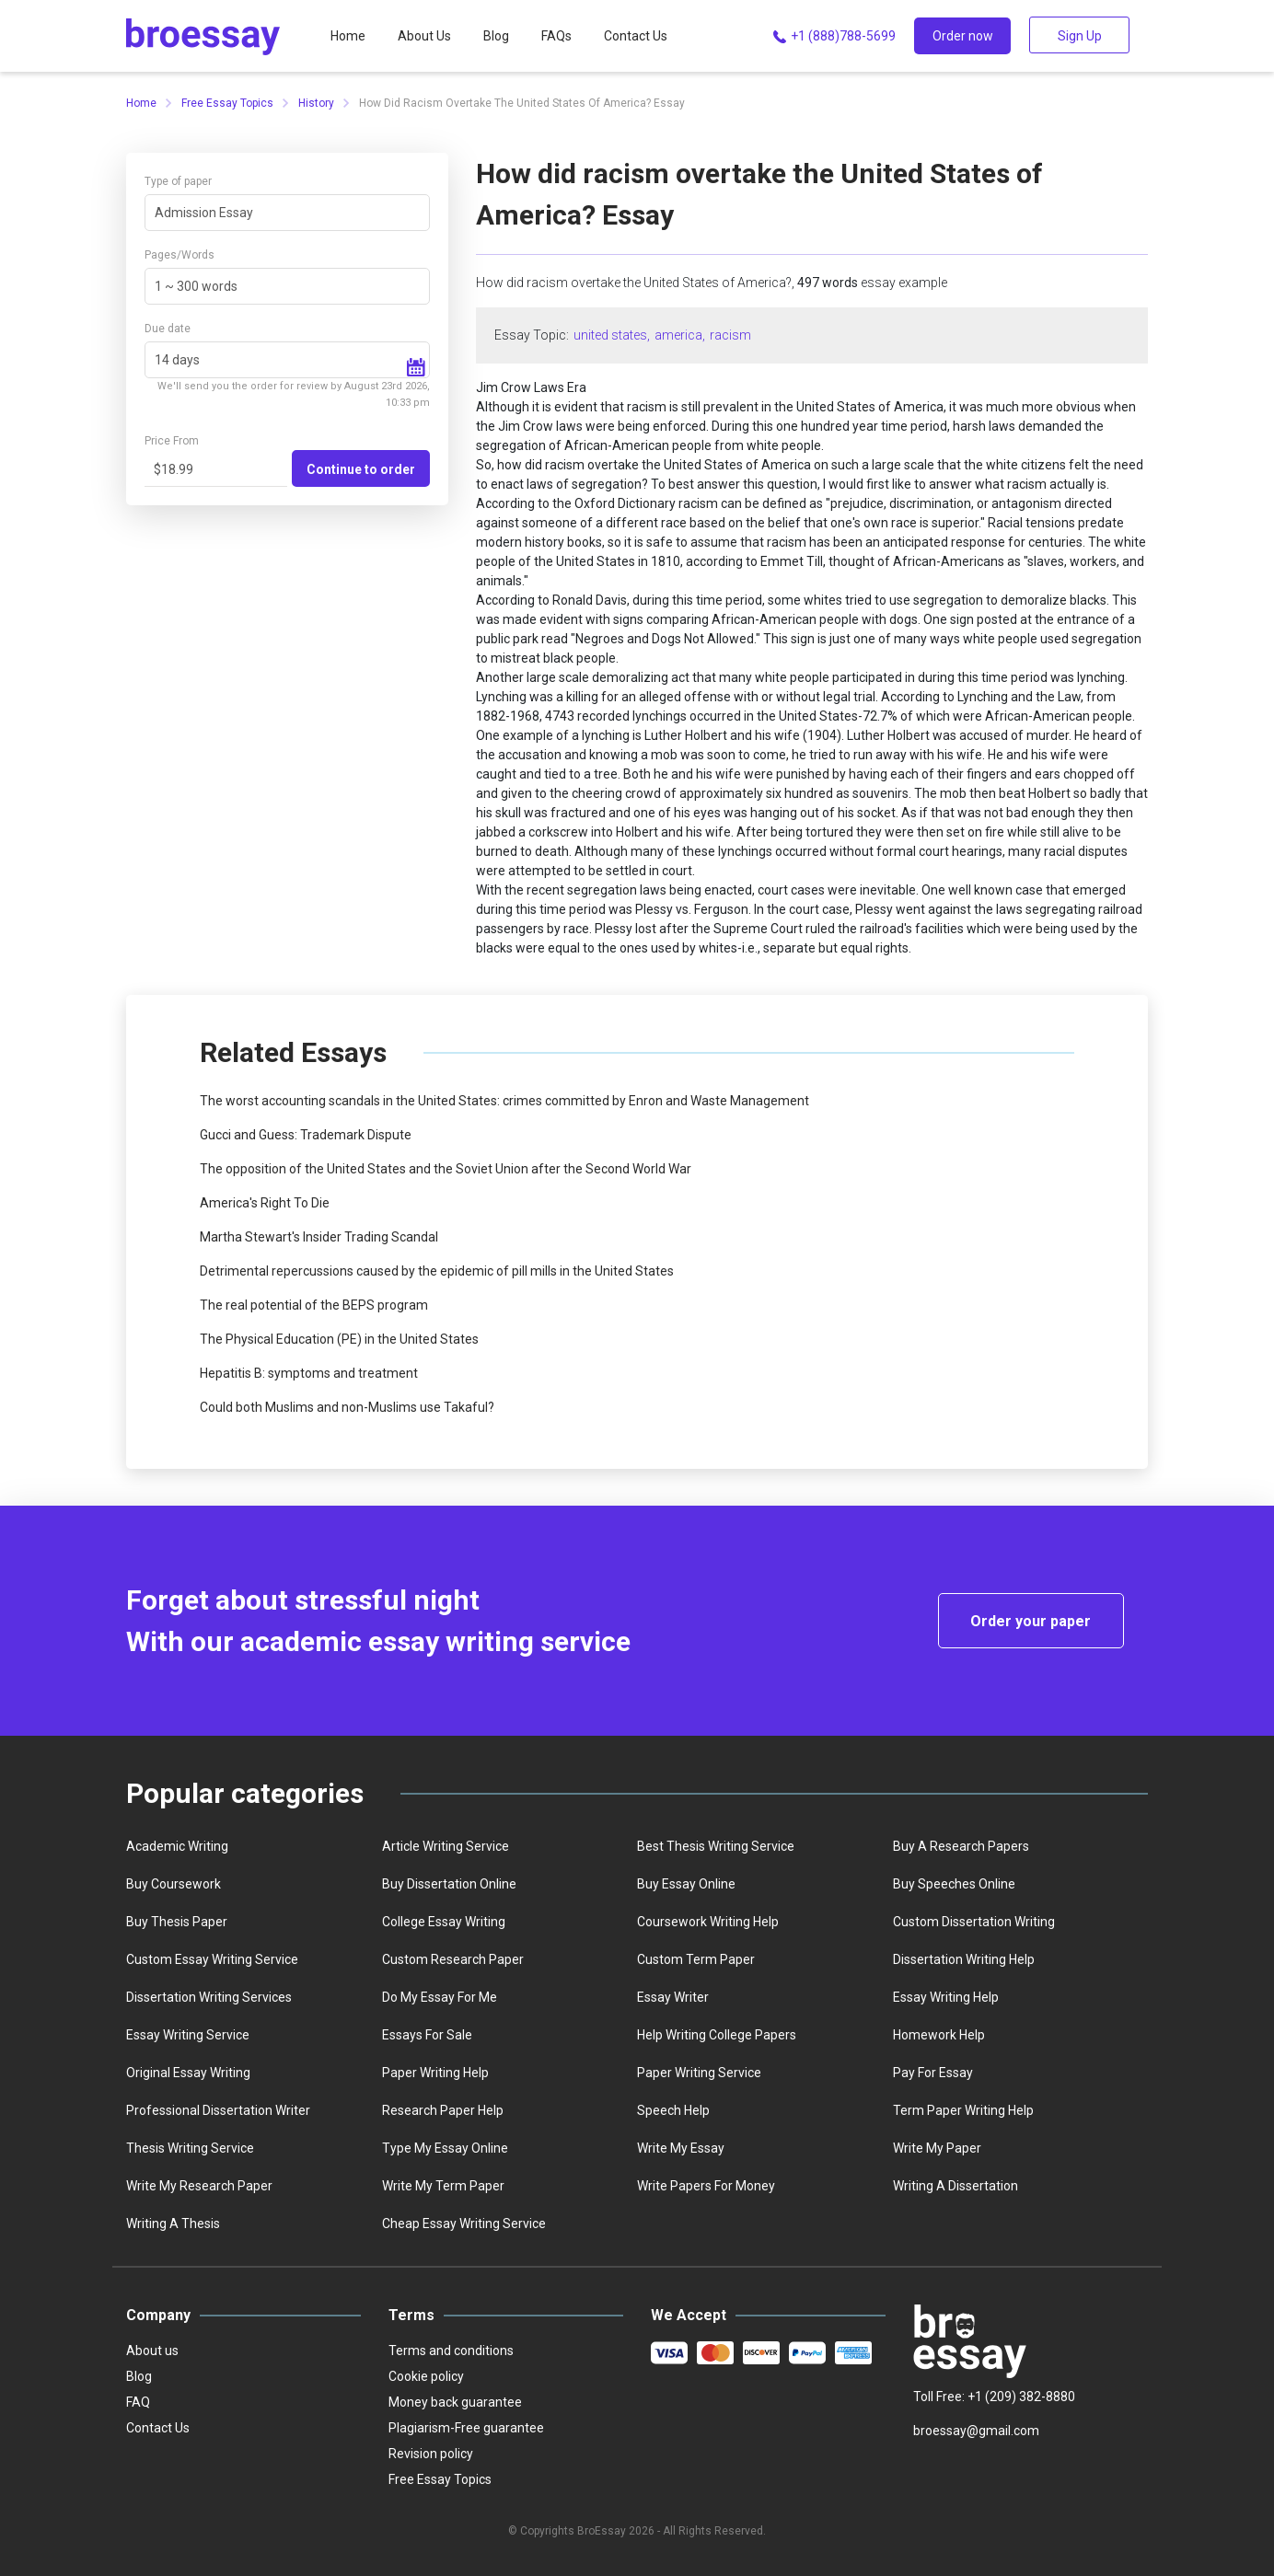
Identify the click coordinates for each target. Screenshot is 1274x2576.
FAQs (556, 36)
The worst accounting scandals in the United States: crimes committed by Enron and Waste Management (504, 1100)
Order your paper (1030, 1621)
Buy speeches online (954, 1884)
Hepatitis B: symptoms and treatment (309, 1373)
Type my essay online (445, 2148)
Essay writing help (946, 1997)
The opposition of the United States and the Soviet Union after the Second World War (445, 1168)
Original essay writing (188, 2072)
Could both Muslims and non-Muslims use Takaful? (347, 1407)
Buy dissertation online (449, 1884)
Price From (172, 440)
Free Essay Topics (227, 103)
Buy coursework (173, 1884)
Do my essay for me (439, 1997)
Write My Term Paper (443, 2185)
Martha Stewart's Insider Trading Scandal (319, 1237)
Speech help (673, 2110)
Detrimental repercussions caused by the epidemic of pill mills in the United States (437, 1271)
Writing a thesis (173, 2223)
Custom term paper (696, 1959)
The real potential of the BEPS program (314, 1305)
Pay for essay (933, 2072)
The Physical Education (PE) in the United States (339, 1339)
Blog (496, 36)
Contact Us (635, 36)
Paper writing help (435, 2072)
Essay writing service (187, 2034)
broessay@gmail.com (976, 2430)
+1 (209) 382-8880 (1021, 2396)
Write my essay (680, 2148)
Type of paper (178, 181)
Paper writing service (699, 2072)
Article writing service (445, 1846)
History (316, 103)
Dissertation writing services (209, 1997)
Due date (168, 328)
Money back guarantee (455, 2402)
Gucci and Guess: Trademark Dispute (305, 1134)
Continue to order (361, 469)
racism (730, 335)
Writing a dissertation (955, 2185)
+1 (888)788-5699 (833, 37)
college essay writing (443, 1921)
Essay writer (673, 1997)
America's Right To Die (265, 1203)
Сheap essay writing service (464, 2223)
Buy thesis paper (176, 1921)
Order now (962, 36)
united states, (611, 335)
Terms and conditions (451, 2350)
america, (679, 335)
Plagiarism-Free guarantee (466, 2427)
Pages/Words (179, 254)
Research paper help (443, 2110)
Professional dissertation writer (218, 2110)
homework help (939, 2034)
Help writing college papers (716, 2034)
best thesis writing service (715, 1846)
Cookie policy (426, 2376)
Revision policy (430, 2453)
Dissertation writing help (964, 1959)
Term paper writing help (963, 2110)
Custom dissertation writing (974, 1921)
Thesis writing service (190, 2148)
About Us (424, 36)
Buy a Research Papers (961, 1846)
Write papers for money (706, 2185)
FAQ (138, 2402)
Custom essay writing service (212, 1959)
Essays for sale (427, 2034)
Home (347, 36)
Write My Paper (937, 2148)
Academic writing (177, 1846)
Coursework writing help (708, 1921)
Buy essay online (686, 1884)
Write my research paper (199, 2185)
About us (152, 2350)
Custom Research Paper (453, 1959)
